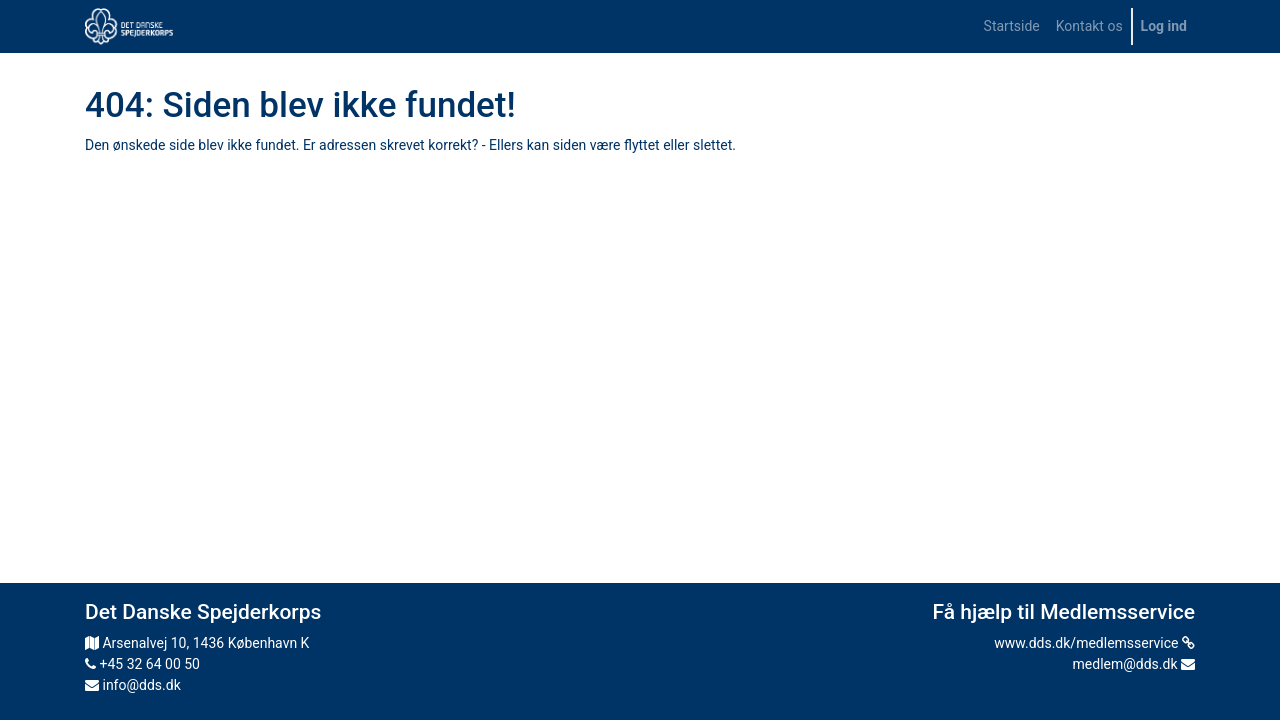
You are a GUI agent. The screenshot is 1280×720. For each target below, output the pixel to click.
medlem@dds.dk (1134, 664)
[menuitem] (1012, 26)
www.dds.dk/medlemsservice (1094, 643)
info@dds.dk (133, 685)
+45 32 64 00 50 (142, 664)
